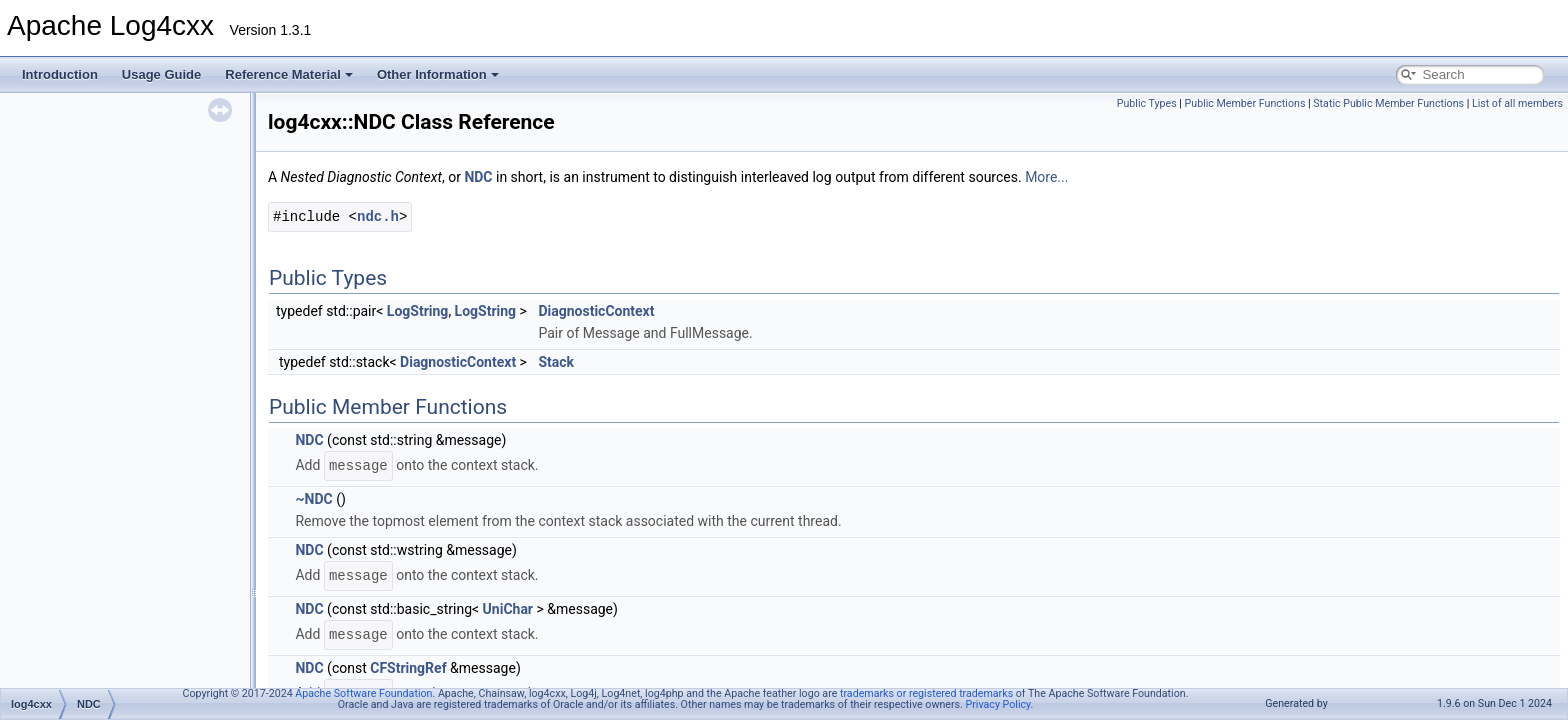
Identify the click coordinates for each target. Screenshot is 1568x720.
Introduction (60, 74)
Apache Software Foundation (363, 693)
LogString (418, 311)
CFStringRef (408, 668)
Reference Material (289, 74)
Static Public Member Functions (1388, 103)
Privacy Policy (998, 704)
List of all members (1517, 103)
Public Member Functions (1245, 103)
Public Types (1147, 103)
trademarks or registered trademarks (926, 693)
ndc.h (378, 216)
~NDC (313, 499)
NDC (478, 177)
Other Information (438, 74)
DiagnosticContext (596, 311)
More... (1046, 177)
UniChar (508, 609)
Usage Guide (161, 74)
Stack (556, 362)
